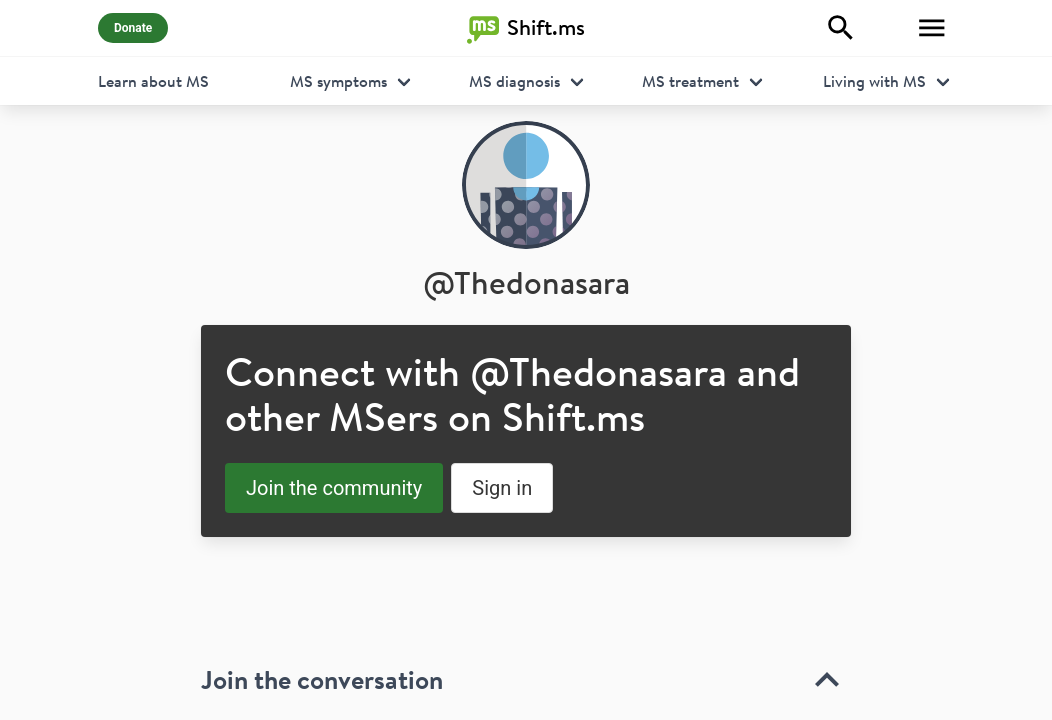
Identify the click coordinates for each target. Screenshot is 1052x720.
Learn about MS (153, 81)
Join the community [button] (334, 488)
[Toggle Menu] (932, 28)
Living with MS (874, 81)
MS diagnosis (514, 81)
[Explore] (841, 28)
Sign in (502, 488)
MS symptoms (338, 81)
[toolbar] (526, 633)
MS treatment (690, 81)
